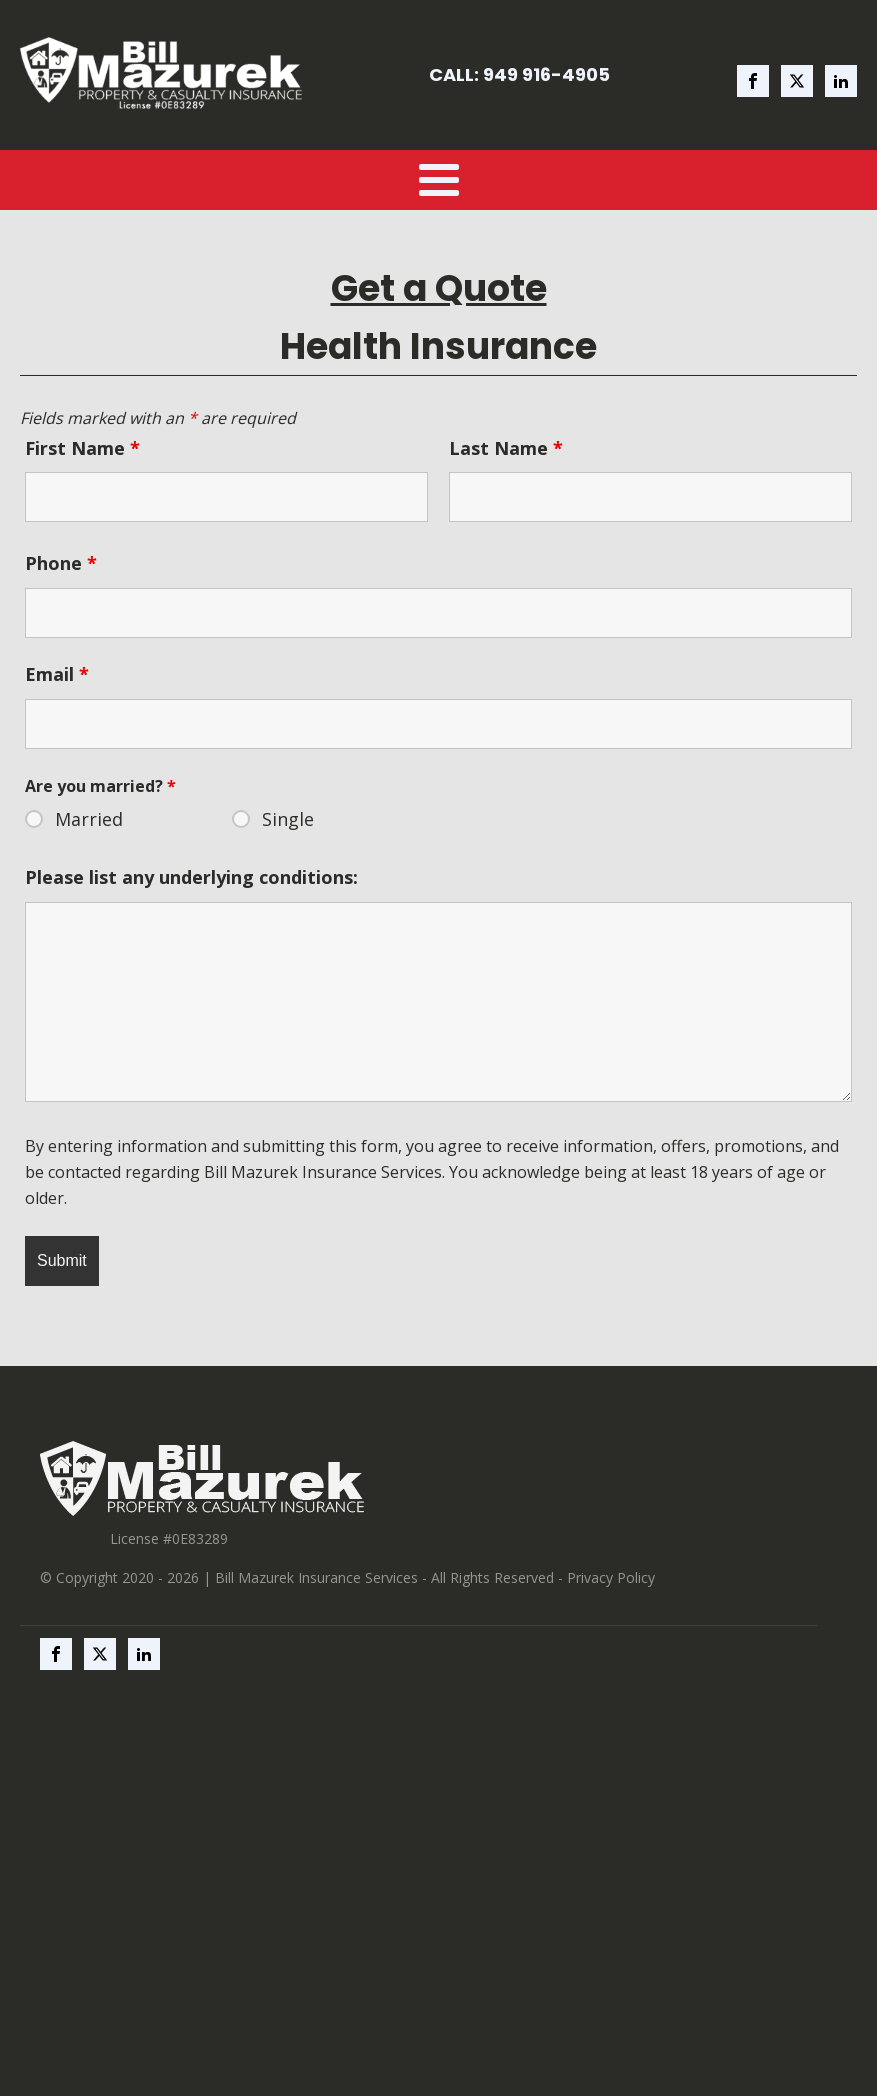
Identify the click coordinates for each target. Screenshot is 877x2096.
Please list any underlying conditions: (191, 877)
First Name (82, 448)
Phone (61, 563)
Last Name (506, 448)
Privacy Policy (611, 1577)
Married (89, 819)
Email (57, 674)
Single (288, 819)
